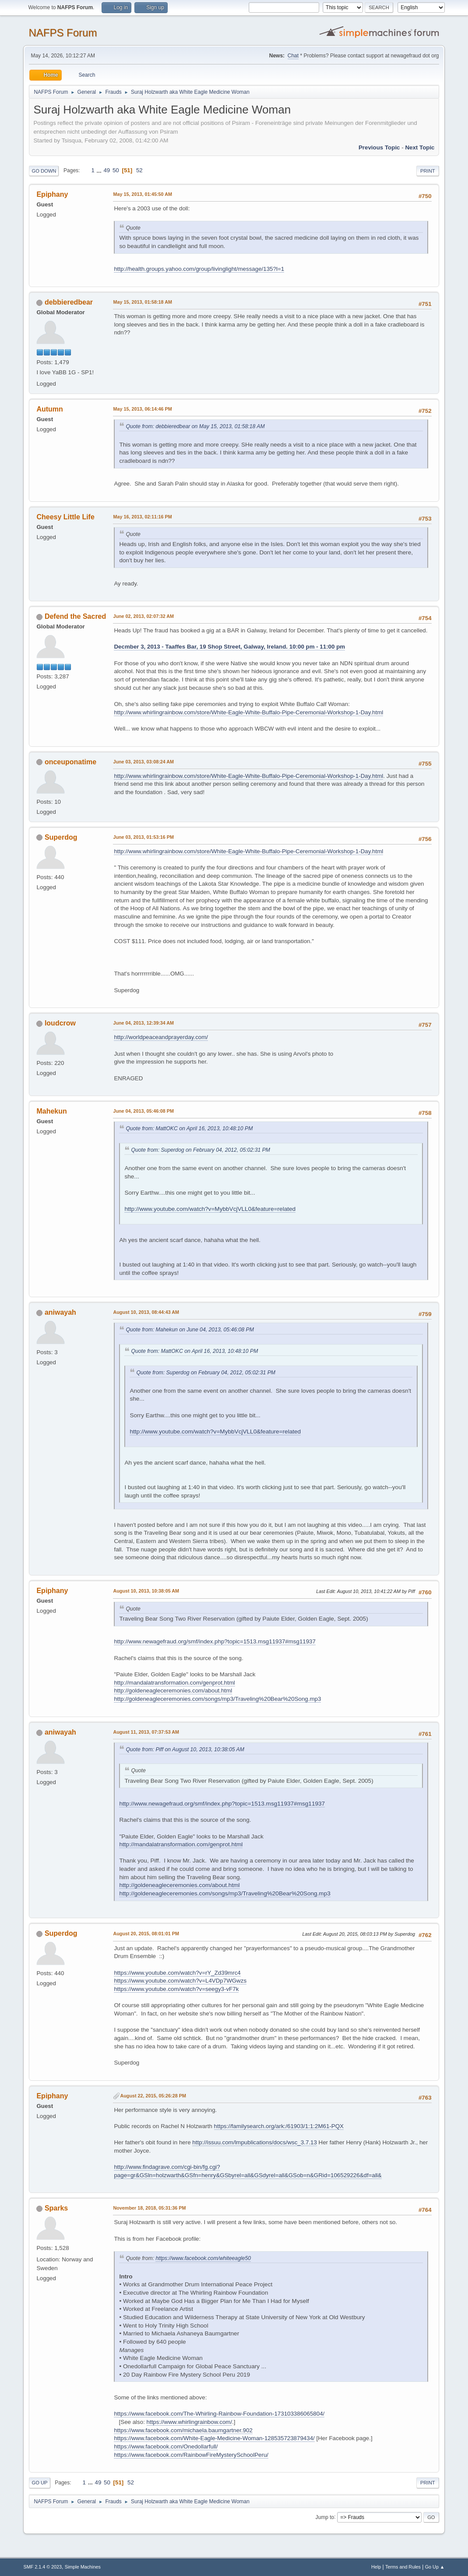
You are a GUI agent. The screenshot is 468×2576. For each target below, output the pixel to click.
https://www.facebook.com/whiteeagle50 (203, 2258)
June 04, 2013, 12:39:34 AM (143, 1022)
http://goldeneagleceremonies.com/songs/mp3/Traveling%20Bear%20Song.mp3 (217, 1699)
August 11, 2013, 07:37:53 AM (146, 1732)
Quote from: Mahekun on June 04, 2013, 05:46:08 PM (189, 1330)
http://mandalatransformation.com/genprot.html (174, 1682)
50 (116, 170)
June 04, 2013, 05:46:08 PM (143, 1111)
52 (139, 170)
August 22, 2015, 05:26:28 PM (153, 2095)
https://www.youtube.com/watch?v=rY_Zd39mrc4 (177, 1972)
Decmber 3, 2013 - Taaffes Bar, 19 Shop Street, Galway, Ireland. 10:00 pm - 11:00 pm (229, 646)
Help (376, 2566)
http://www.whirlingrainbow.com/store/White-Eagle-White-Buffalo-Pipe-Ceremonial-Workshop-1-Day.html (248, 712)
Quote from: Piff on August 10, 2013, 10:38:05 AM (185, 1749)
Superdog (61, 837)
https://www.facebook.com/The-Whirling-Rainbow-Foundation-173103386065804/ (219, 2413)
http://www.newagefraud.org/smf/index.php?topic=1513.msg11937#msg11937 (215, 1641)
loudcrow (60, 1023)
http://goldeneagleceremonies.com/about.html (173, 1690)
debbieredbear (69, 302)
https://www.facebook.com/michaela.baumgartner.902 (183, 2430)
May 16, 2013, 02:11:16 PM (142, 516)
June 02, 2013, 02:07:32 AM (143, 616)
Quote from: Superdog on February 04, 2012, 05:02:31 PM (200, 1150)
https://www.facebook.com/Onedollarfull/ (166, 2446)
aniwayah (60, 1312)
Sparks (56, 2208)
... (100, 170)
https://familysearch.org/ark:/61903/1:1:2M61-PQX (279, 2126)
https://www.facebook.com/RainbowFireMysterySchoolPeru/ (191, 2455)
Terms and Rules (403, 2566)
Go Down (44, 171)
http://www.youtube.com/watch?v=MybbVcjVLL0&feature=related (210, 1209)
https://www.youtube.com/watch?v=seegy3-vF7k (176, 1989)
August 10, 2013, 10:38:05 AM (146, 1590)
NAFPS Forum (62, 33)
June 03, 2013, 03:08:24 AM (143, 761)
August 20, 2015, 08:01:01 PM (146, 1933)
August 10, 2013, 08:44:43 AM (146, 1312)
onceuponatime (70, 762)
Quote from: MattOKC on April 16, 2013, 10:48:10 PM (189, 1128)
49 (106, 170)
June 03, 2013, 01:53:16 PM (143, 837)
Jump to (325, 2517)
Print (427, 171)
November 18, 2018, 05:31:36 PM (149, 2208)
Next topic (419, 147)
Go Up (39, 2482)
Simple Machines (83, 2566)
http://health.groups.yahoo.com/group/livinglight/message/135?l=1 (199, 269)
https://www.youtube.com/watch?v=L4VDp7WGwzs (180, 1980)
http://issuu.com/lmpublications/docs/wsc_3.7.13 (254, 2142)
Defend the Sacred (75, 616)
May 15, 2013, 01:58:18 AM (142, 302)
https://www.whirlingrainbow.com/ (189, 2422)
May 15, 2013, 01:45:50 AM (142, 194)
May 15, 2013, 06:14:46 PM (142, 409)
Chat (293, 56)
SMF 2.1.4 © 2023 (42, 2566)
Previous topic (379, 147)
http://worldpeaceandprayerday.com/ (161, 1037)
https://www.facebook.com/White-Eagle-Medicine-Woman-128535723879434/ (214, 2438)
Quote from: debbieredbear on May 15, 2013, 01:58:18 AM (195, 426)
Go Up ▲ (435, 2566)
